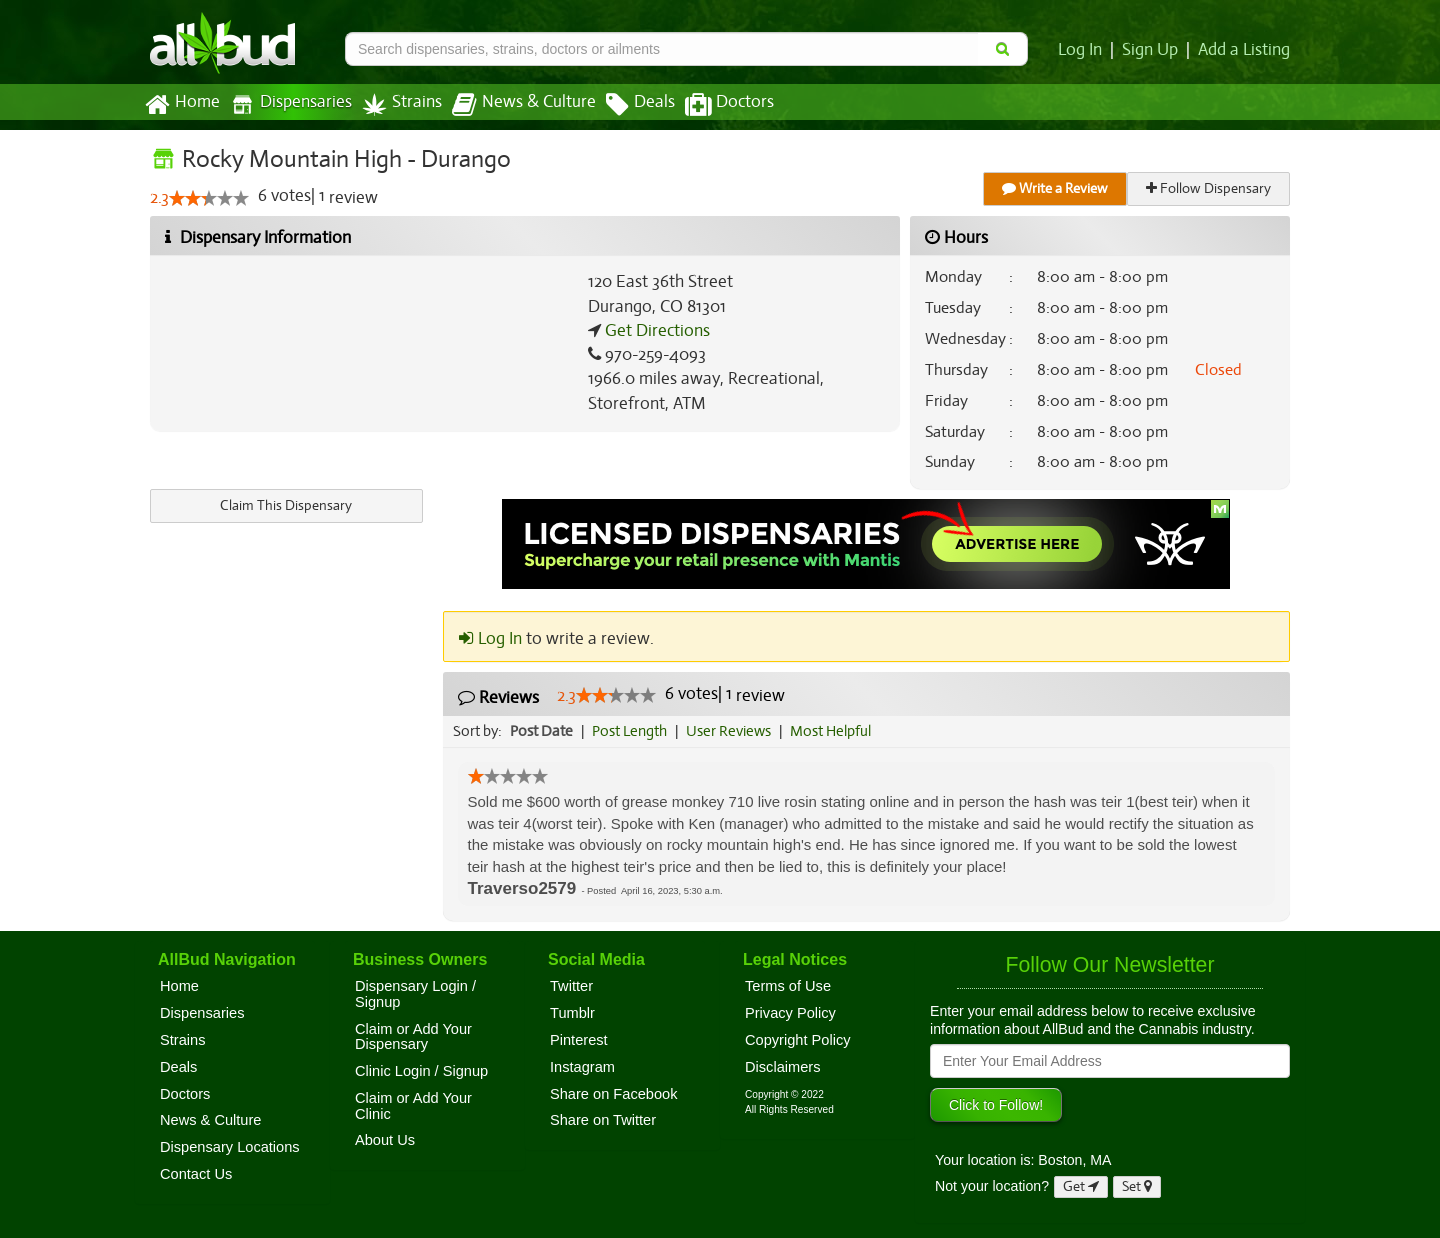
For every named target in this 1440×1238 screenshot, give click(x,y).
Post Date (542, 731)
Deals (625, 105)
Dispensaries (287, 104)
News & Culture (513, 105)
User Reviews (733, 731)
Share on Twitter (603, 1120)
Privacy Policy (790, 1013)
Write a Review (1056, 188)
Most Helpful (837, 731)
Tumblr (572, 1013)
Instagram (582, 1067)
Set (1137, 1186)
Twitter (571, 986)
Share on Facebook (614, 1094)
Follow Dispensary (1210, 188)
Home (181, 105)
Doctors (712, 105)
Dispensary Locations (230, 1147)
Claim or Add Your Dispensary (413, 1037)
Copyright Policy (798, 1040)
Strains (395, 104)
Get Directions (655, 331)
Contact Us (196, 1174)
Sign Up (1153, 50)
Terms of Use (788, 986)
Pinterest (579, 1040)
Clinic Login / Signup (421, 1071)
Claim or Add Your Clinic (413, 1106)
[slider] (209, 199)
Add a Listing (1245, 50)
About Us (385, 1140)
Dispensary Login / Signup (415, 994)
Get (1081, 1186)
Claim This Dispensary (286, 505)
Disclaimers (783, 1067)
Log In (1084, 50)
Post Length (632, 731)
